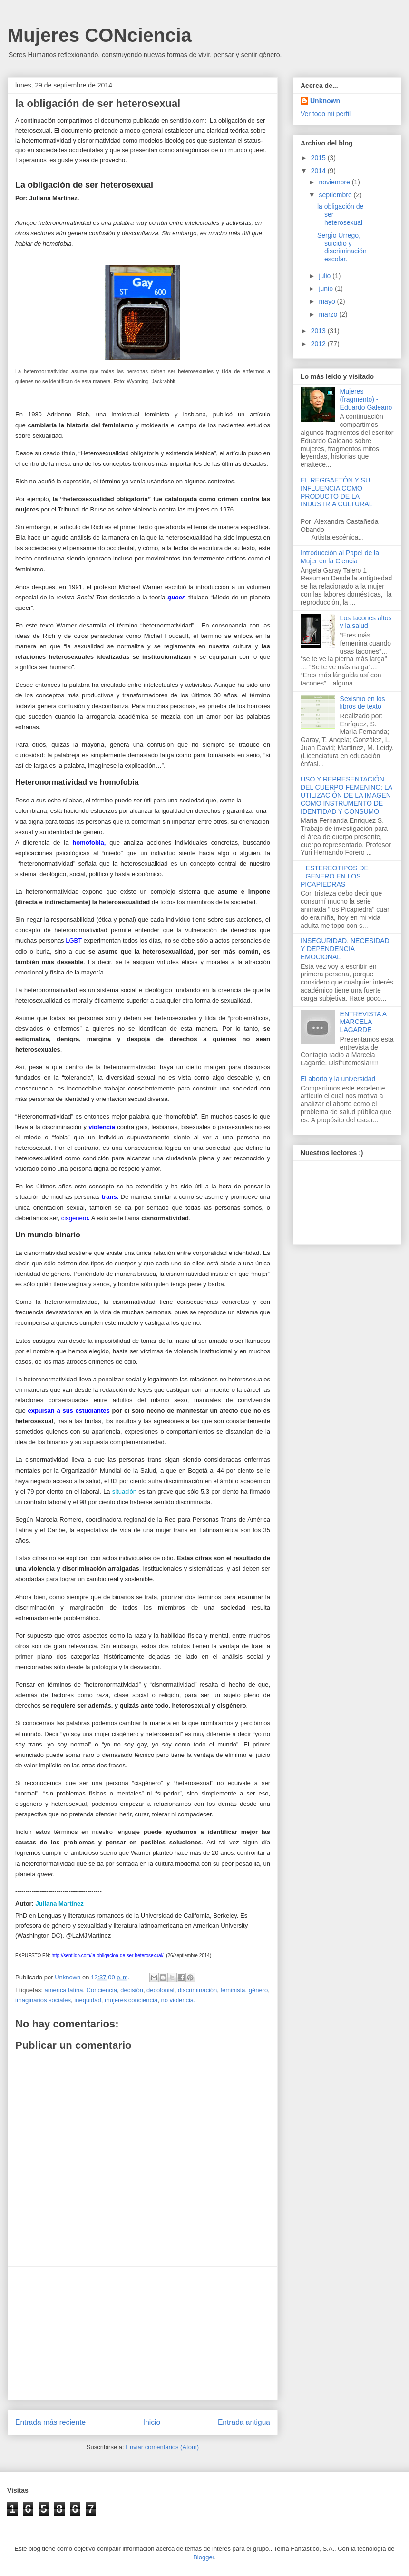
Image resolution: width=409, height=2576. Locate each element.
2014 (319, 170)
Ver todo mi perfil (326, 113)
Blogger (203, 2557)
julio (325, 276)
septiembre (336, 195)
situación (124, 1491)
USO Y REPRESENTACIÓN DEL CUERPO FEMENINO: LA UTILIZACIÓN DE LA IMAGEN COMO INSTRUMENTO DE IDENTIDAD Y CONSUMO (346, 795)
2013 (319, 331)
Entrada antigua (244, 2422)
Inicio (151, 2422)
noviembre (335, 182)
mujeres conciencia (131, 2000)
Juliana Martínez (60, 1903)
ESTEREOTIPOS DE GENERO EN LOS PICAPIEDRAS (335, 876)
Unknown (325, 101)
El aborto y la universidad (338, 1078)
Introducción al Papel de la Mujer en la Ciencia (340, 557)
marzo (329, 314)
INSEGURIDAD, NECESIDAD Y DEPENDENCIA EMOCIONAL (345, 949)
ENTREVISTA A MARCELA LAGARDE (363, 1022)
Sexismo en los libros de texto (362, 703)
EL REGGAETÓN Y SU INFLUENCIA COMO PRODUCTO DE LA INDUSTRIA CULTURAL (336, 492)
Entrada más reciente (50, 2422)
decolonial (160, 1990)
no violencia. (178, 2000)
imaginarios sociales (43, 2000)
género (258, 1990)
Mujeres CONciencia (100, 35)
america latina (63, 1990)
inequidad (87, 2000)
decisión (131, 1990)
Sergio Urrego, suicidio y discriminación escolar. (342, 247)
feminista (233, 1990)
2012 (319, 343)
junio (326, 288)
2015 (319, 158)
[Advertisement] (142, 2333)
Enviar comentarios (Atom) (162, 2447)
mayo (328, 301)
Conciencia (102, 1990)
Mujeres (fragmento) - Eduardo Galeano (366, 399)
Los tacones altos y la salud (366, 622)
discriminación (197, 1990)
